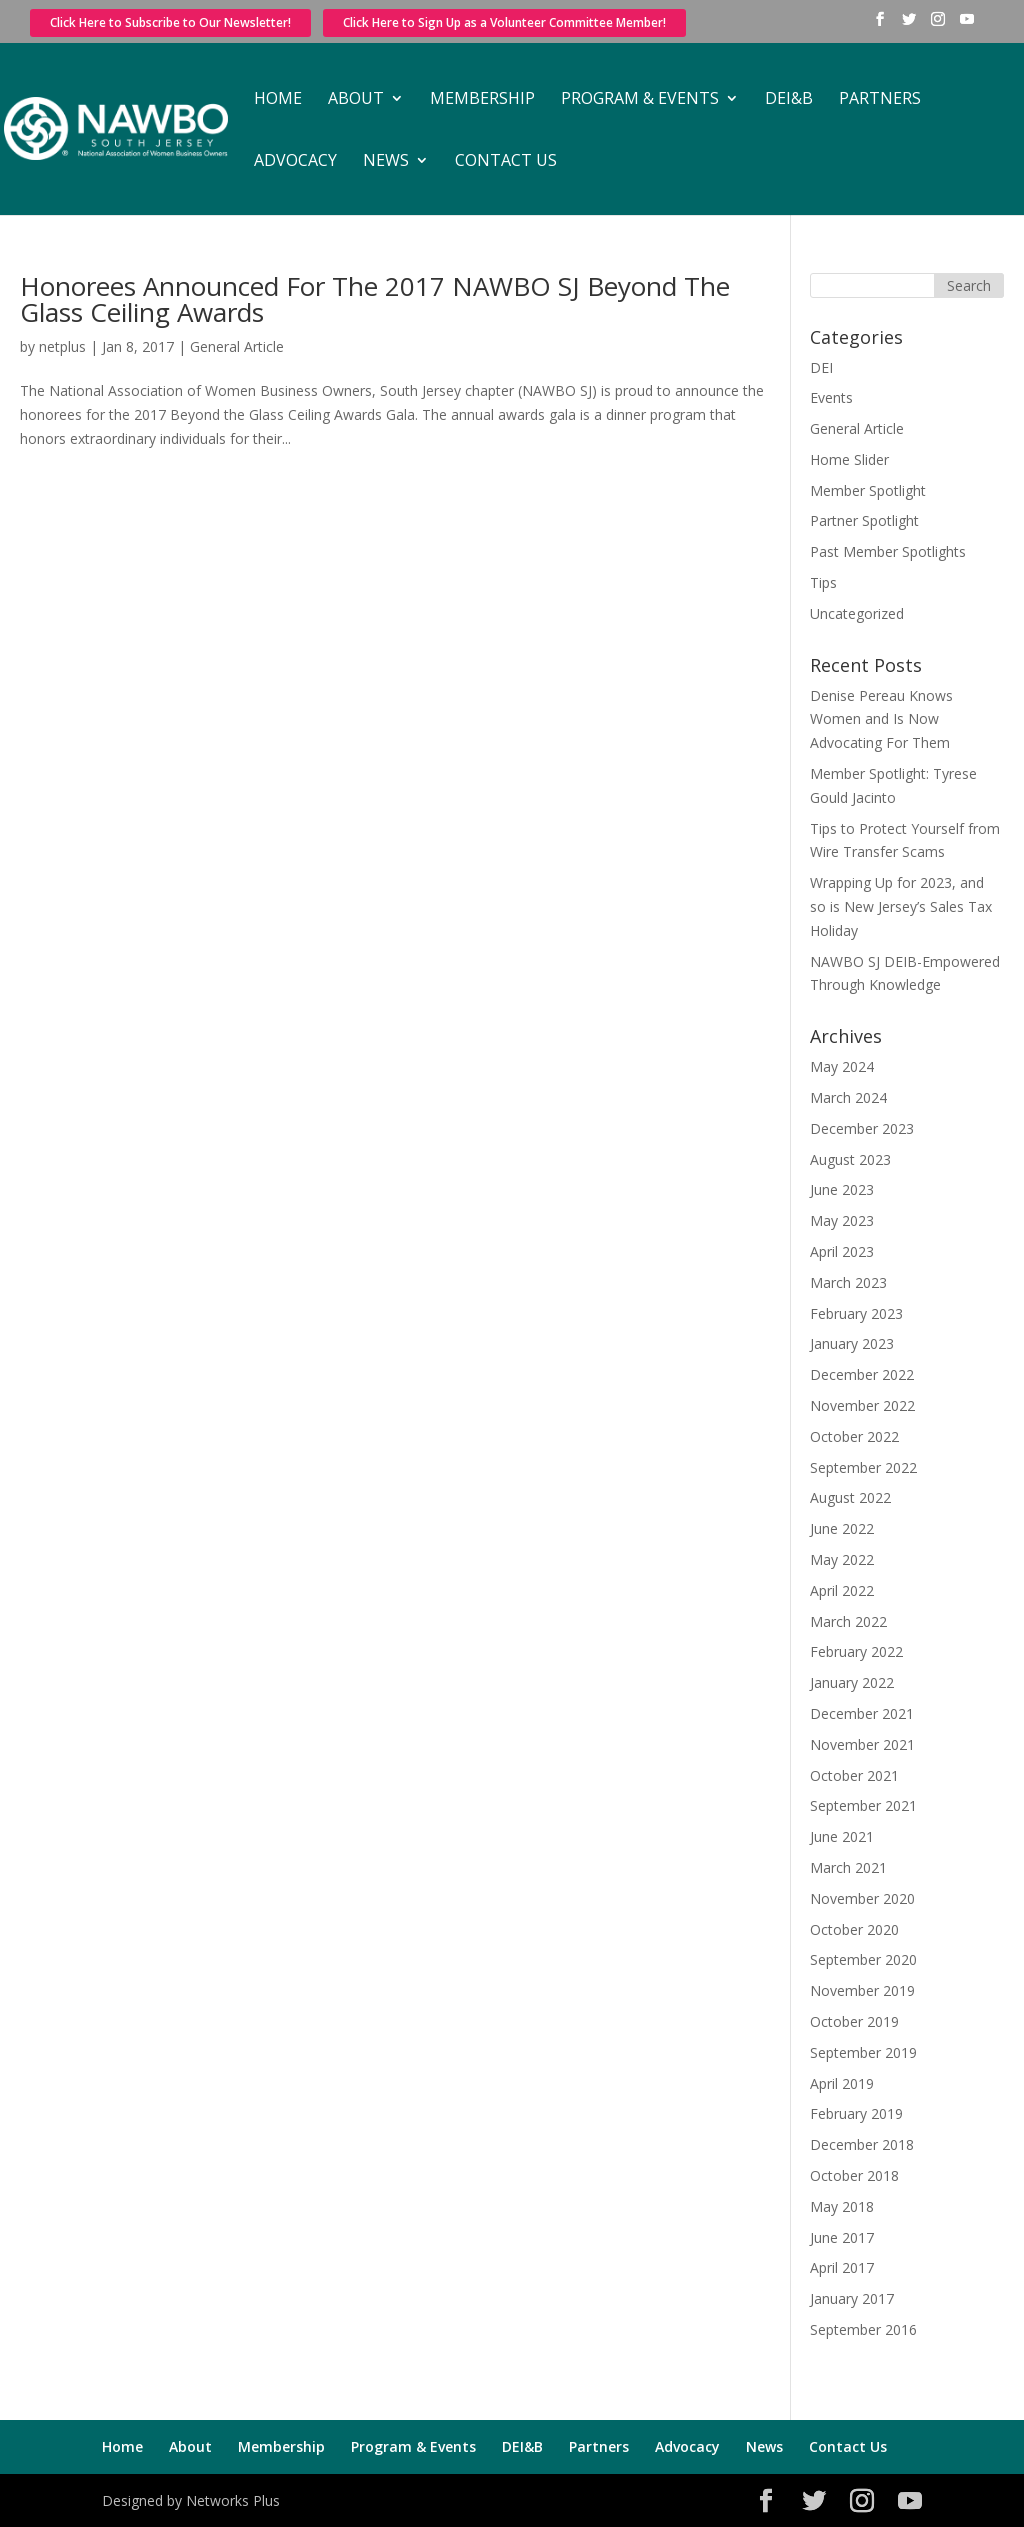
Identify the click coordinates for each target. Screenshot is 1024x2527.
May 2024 (842, 1066)
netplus (62, 346)
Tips (823, 582)
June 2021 (842, 1836)
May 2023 (842, 1220)
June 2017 (842, 2237)
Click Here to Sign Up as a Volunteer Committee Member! (504, 22)
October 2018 (854, 2175)
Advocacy (295, 162)
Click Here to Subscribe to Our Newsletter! (170, 22)
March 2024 (848, 1097)
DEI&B (789, 100)
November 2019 (862, 1990)
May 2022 (842, 1559)
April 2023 (842, 1251)
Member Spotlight (868, 490)
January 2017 (852, 2298)
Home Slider (849, 459)
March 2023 (848, 1282)
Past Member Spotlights (888, 551)
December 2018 (862, 2144)
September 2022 (863, 1467)
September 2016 (863, 2329)
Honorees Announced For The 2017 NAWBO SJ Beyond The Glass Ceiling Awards (375, 299)
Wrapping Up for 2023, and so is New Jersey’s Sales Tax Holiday (901, 906)
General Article (237, 346)
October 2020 (854, 1929)
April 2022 (842, 1590)
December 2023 (862, 1128)
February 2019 (856, 2113)
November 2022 (862, 1405)
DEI (821, 367)
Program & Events (640, 100)
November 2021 (862, 1744)
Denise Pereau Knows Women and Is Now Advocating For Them (881, 719)
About (356, 100)
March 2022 (848, 1621)
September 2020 (863, 1959)
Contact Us (506, 162)
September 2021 (863, 1805)
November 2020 (862, 1898)
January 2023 (852, 1343)
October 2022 (854, 1436)
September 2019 (863, 2052)
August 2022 (850, 1497)
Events (831, 397)
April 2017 (842, 2267)
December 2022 (862, 1374)
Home (278, 100)
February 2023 (856, 1313)
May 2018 (842, 2206)
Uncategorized (857, 613)
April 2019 (842, 2083)
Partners (880, 100)
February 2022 (856, 1651)
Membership (482, 100)
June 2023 (842, 1189)
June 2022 (842, 1528)
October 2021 (854, 1775)
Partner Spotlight (864, 520)
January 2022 (852, 1682)
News (386, 162)
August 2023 (850, 1159)
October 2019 (854, 2021)
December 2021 (862, 1713)
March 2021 (848, 1867)
